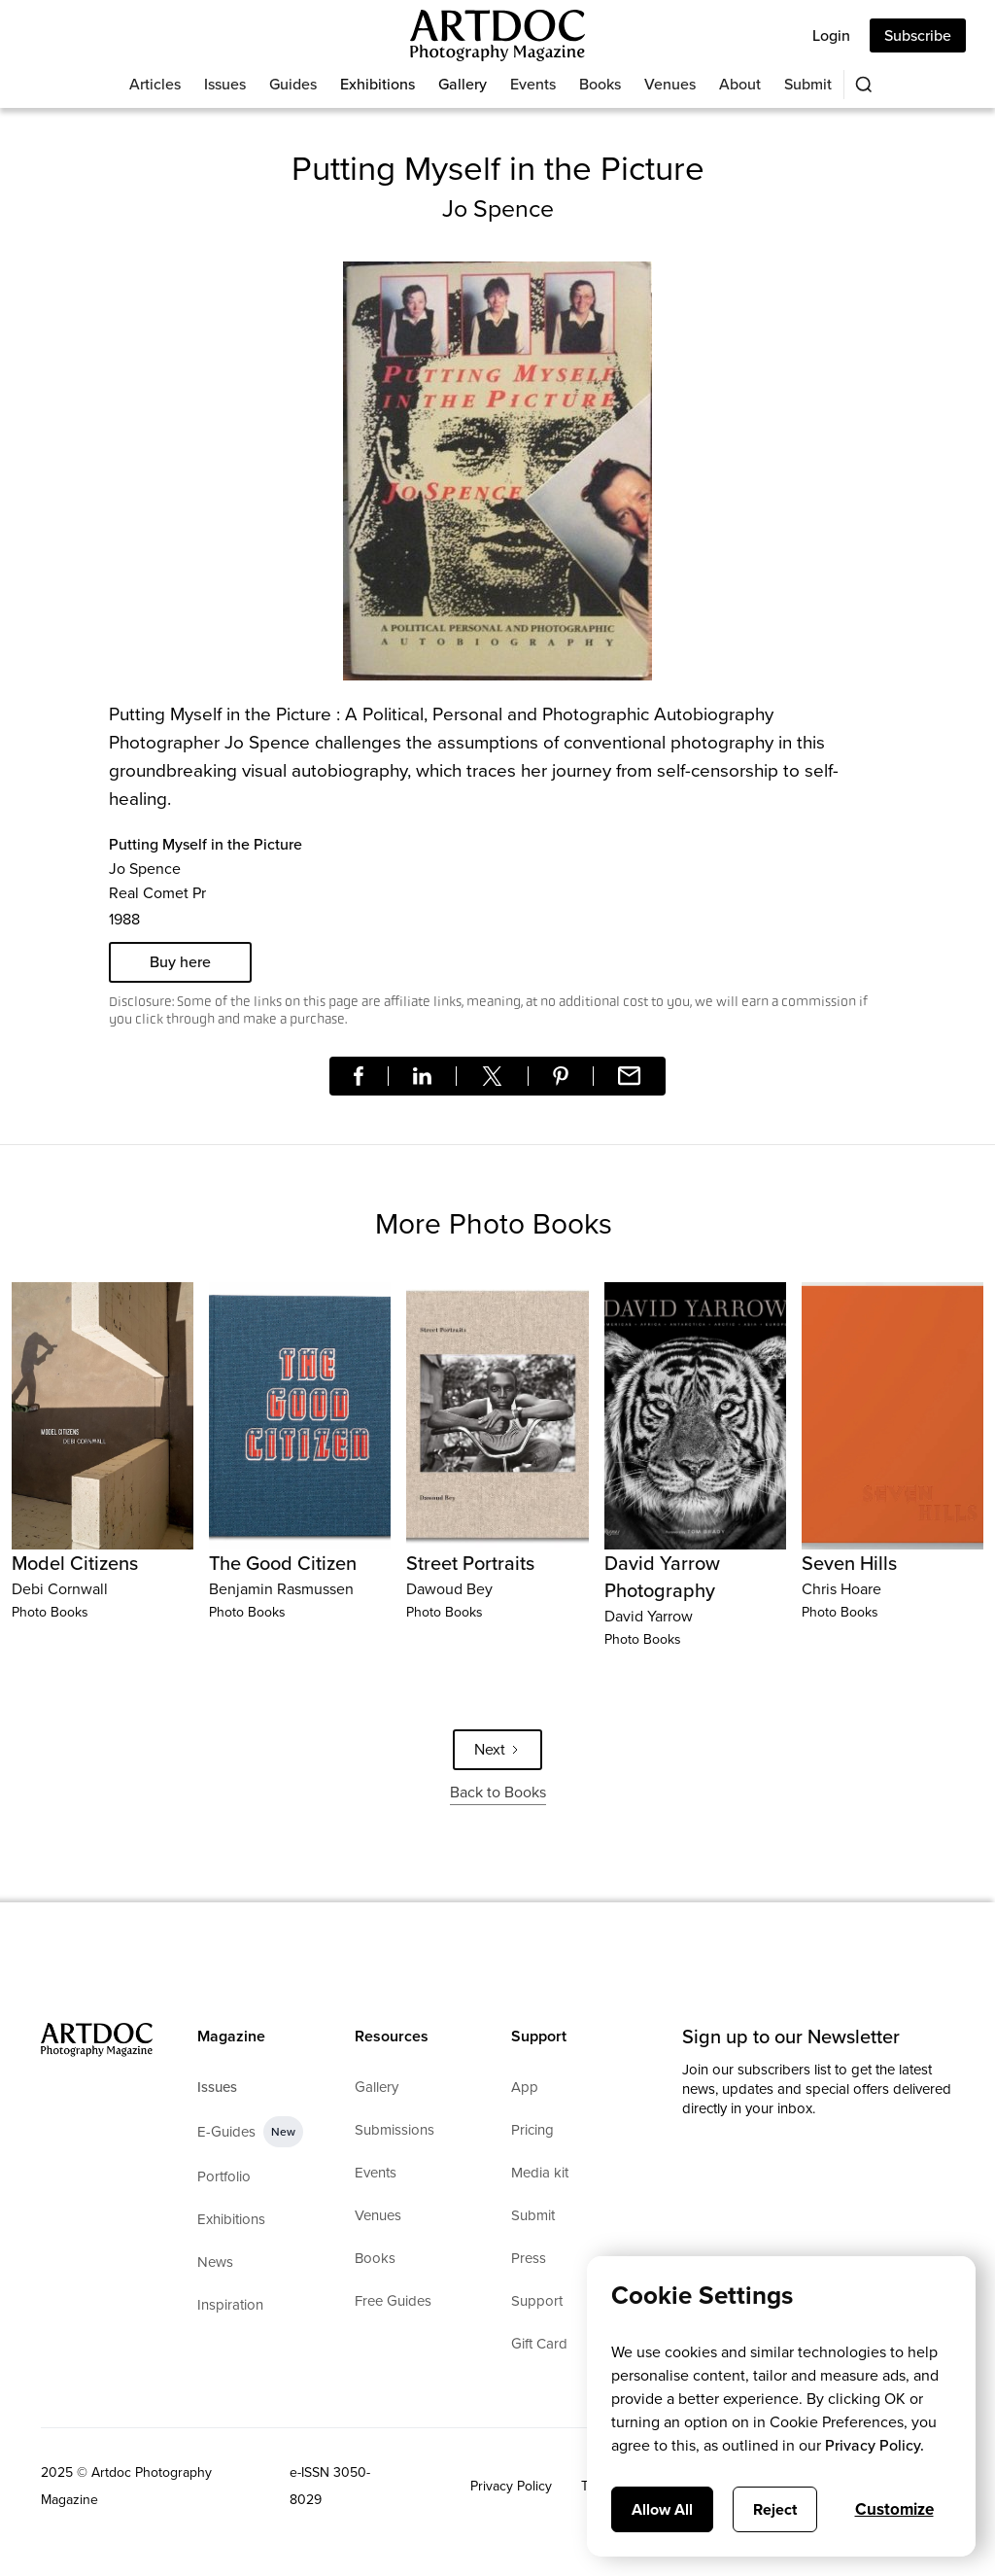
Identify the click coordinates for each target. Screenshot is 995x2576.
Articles (155, 84)
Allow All (662, 2509)
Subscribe (917, 35)
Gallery (462, 84)
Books (600, 84)
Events (533, 84)
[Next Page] (497, 1749)
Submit (808, 84)
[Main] (497, 35)
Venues (670, 84)
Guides (293, 84)
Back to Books (498, 1792)
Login (831, 35)
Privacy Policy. (874, 2445)
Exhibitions (377, 84)
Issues (225, 84)
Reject (775, 2509)
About (740, 84)
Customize (894, 2509)
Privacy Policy (511, 2486)
